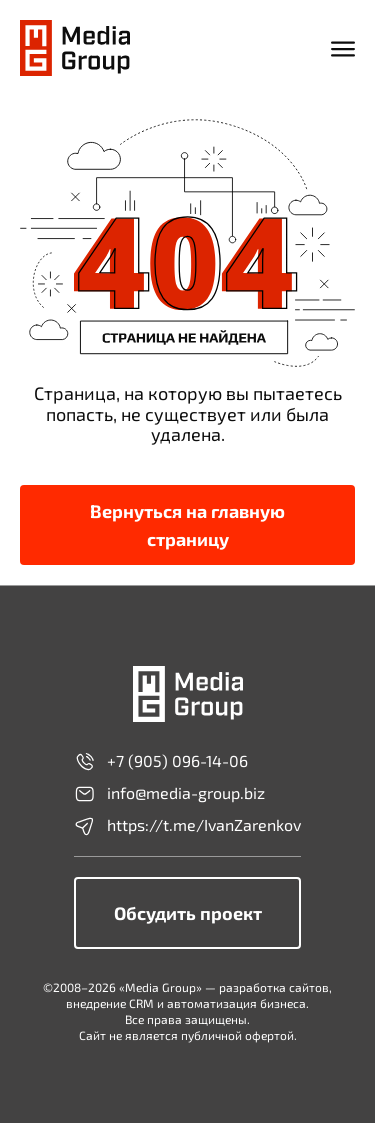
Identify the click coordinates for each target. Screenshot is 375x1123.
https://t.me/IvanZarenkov (187, 826)
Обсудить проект (188, 913)
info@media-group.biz (169, 794)
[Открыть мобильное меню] (343, 48)
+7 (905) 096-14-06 (161, 762)
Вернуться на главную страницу (187, 525)
